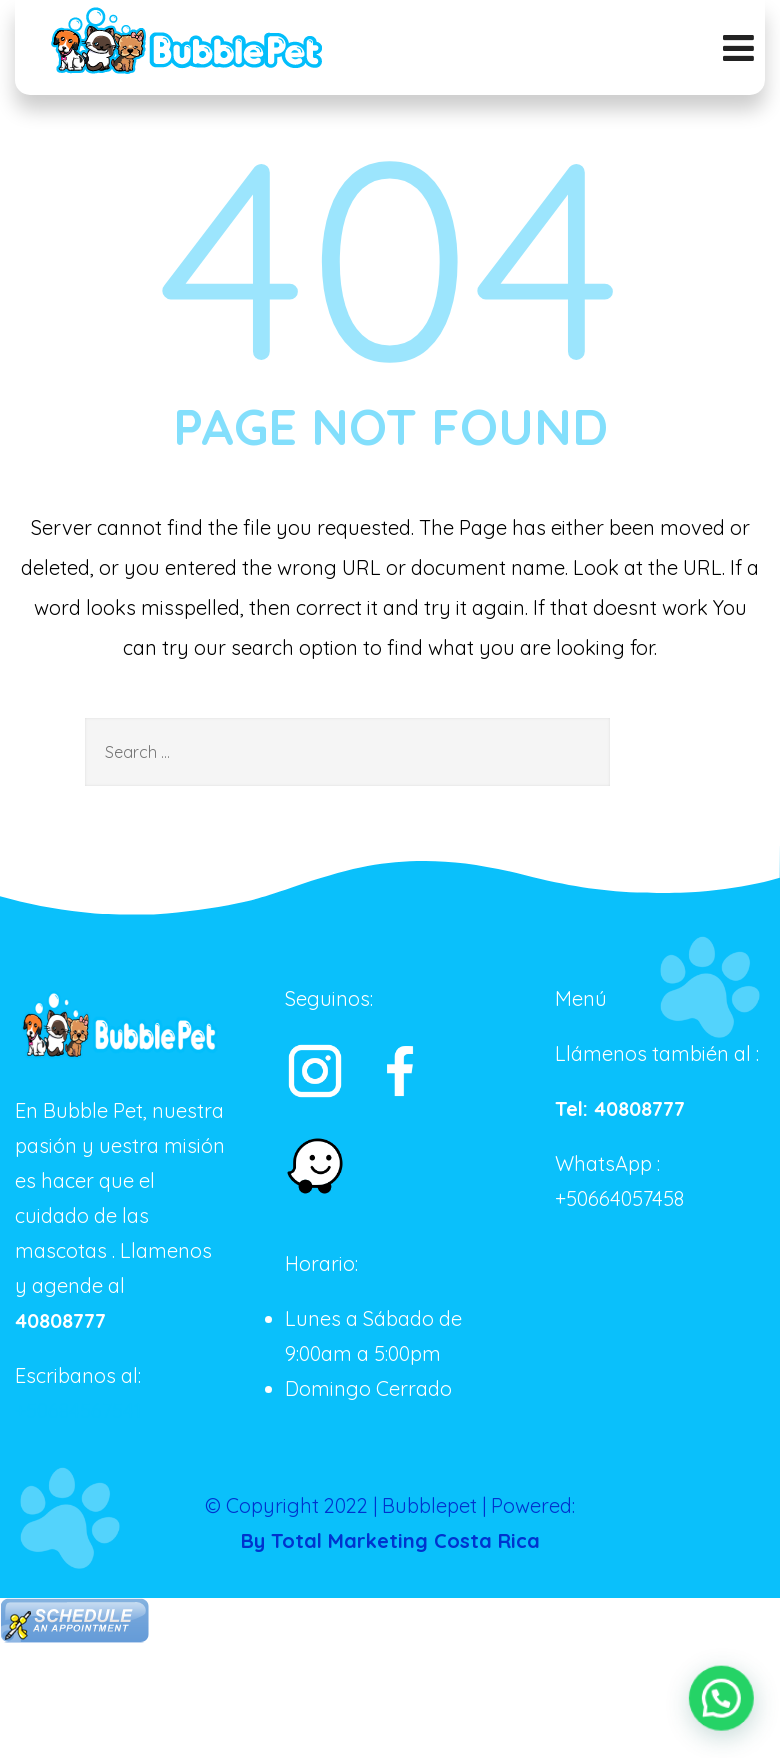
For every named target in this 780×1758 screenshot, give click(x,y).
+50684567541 (78, 1410)
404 (390, 255)
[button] (722, 1700)
